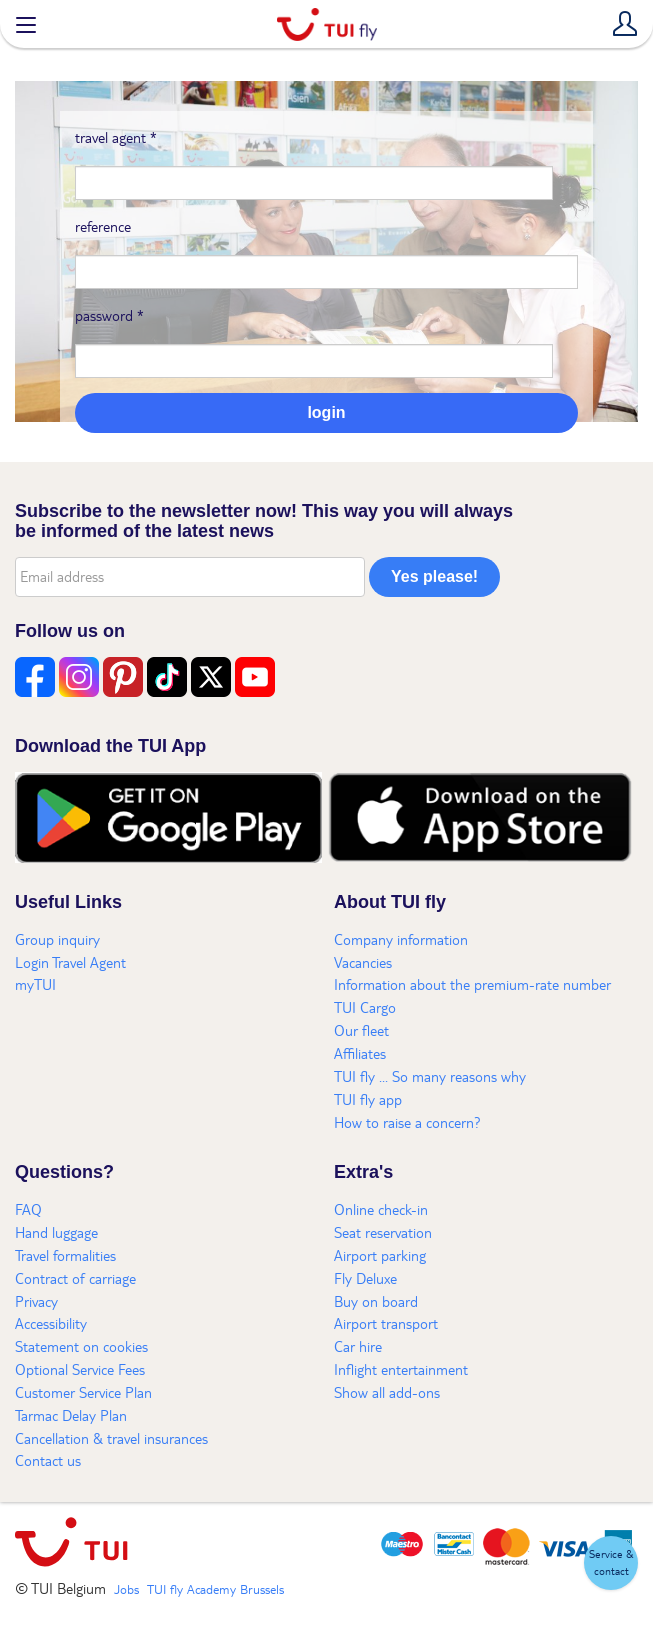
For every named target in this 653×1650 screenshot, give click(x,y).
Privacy (36, 1301)
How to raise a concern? (407, 1122)
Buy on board (376, 1301)
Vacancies (363, 962)
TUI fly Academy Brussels (215, 1589)
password (109, 315)
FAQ (28, 1209)
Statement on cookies (81, 1346)
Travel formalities (65, 1255)
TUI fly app (368, 1099)
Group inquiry (57, 939)
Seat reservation (383, 1232)
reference (103, 226)
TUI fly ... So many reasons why (430, 1076)
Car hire (358, 1346)
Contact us (48, 1460)
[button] (611, 1563)
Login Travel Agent (70, 962)
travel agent (116, 137)
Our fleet (361, 1030)
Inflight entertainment (401, 1369)
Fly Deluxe (365, 1278)
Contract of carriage (75, 1278)
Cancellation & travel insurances (111, 1438)
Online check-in (381, 1209)
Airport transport (386, 1323)
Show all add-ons (387, 1392)
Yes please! (434, 576)
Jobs (126, 1589)
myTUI (35, 984)
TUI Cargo (365, 1007)
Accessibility (51, 1323)
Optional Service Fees (80, 1369)
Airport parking (380, 1255)
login (326, 412)
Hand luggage (56, 1232)
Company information (401, 939)
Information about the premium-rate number (472, 984)
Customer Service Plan (83, 1392)
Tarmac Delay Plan (71, 1415)
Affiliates (360, 1053)
